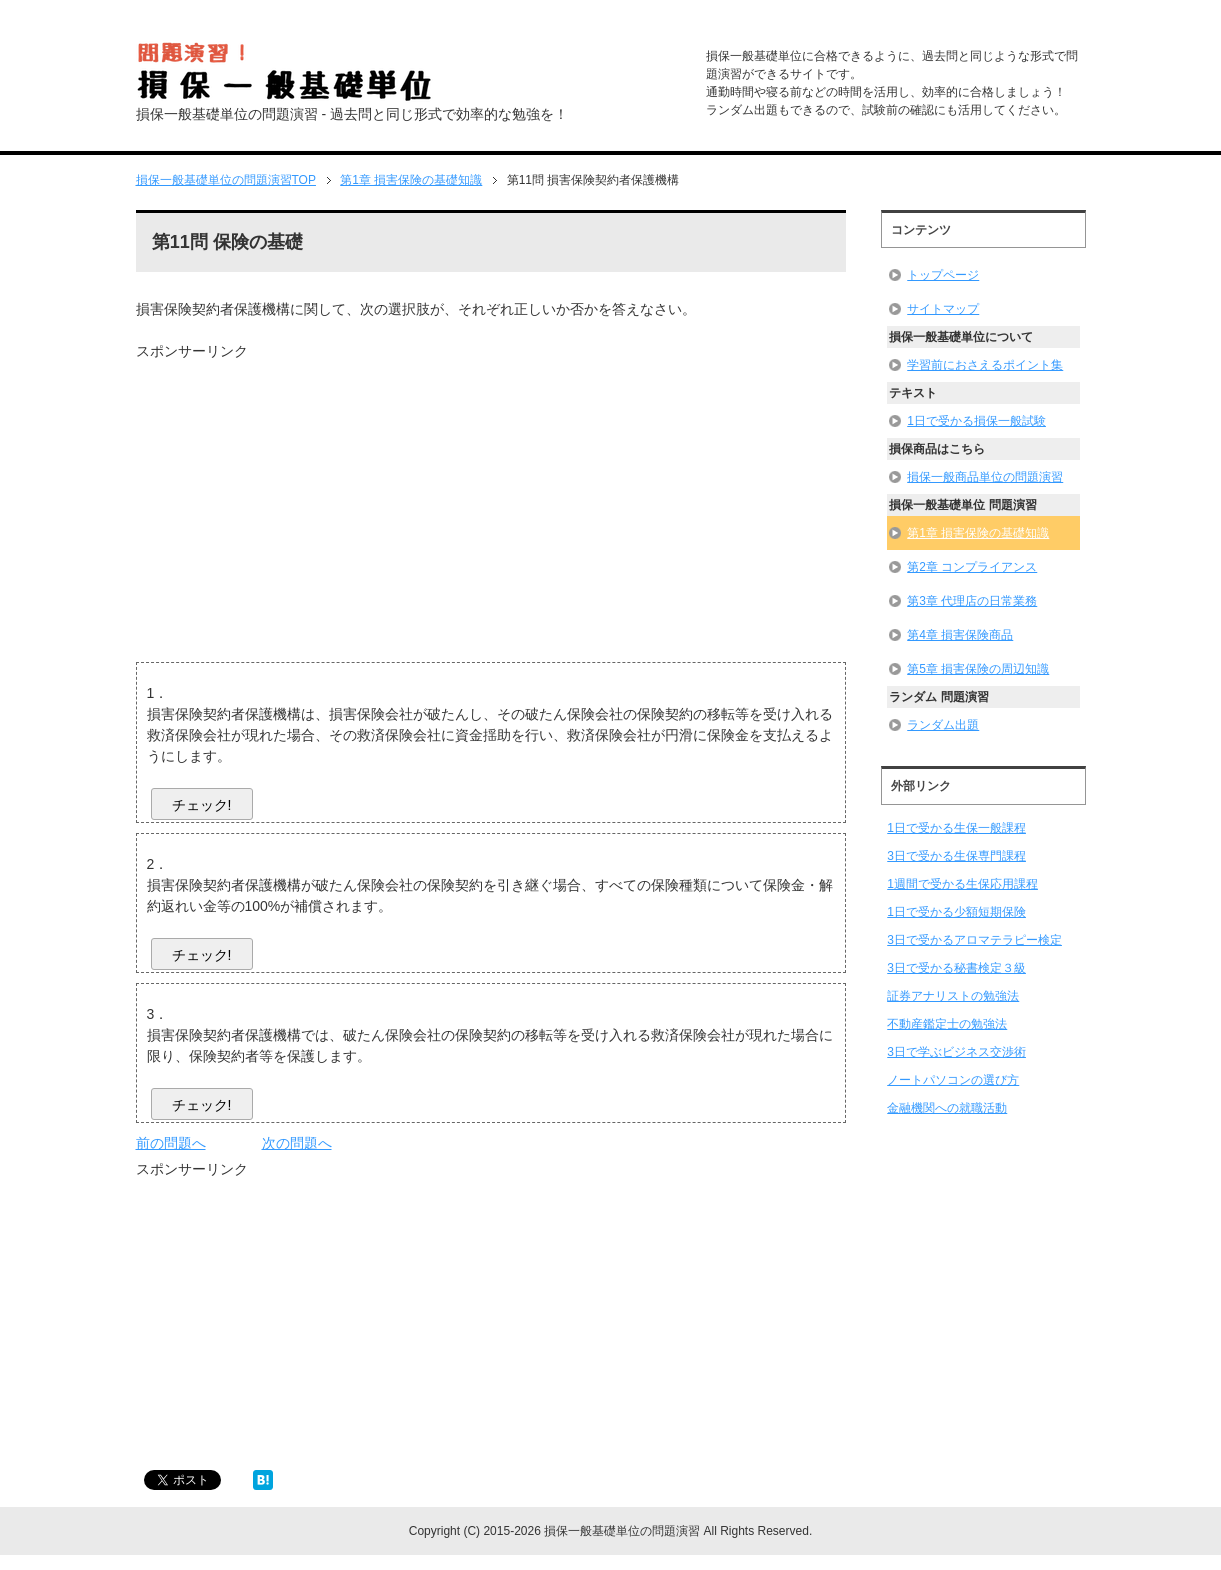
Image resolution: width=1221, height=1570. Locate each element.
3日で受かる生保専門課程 (956, 856)
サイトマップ (943, 309)
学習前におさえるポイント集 (985, 365)
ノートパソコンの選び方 (953, 1080)
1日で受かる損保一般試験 (976, 421)
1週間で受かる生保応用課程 (962, 884)
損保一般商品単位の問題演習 (985, 477)
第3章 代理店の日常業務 (972, 601)
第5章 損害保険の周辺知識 (978, 669)
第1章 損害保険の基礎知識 (978, 533)
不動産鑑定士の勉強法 (947, 1024)
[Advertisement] (304, 502)
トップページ (943, 275)
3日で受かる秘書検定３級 (956, 968)
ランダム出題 (943, 725)
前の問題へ (171, 1143)
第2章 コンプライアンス (972, 567)
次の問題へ (297, 1143)
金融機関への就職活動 (947, 1108)
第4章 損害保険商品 (960, 635)
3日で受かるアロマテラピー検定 (974, 940)
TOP (226, 180)
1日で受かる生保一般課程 (956, 828)
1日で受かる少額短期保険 (956, 912)
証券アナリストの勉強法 (953, 996)
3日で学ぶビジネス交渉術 (956, 1052)
